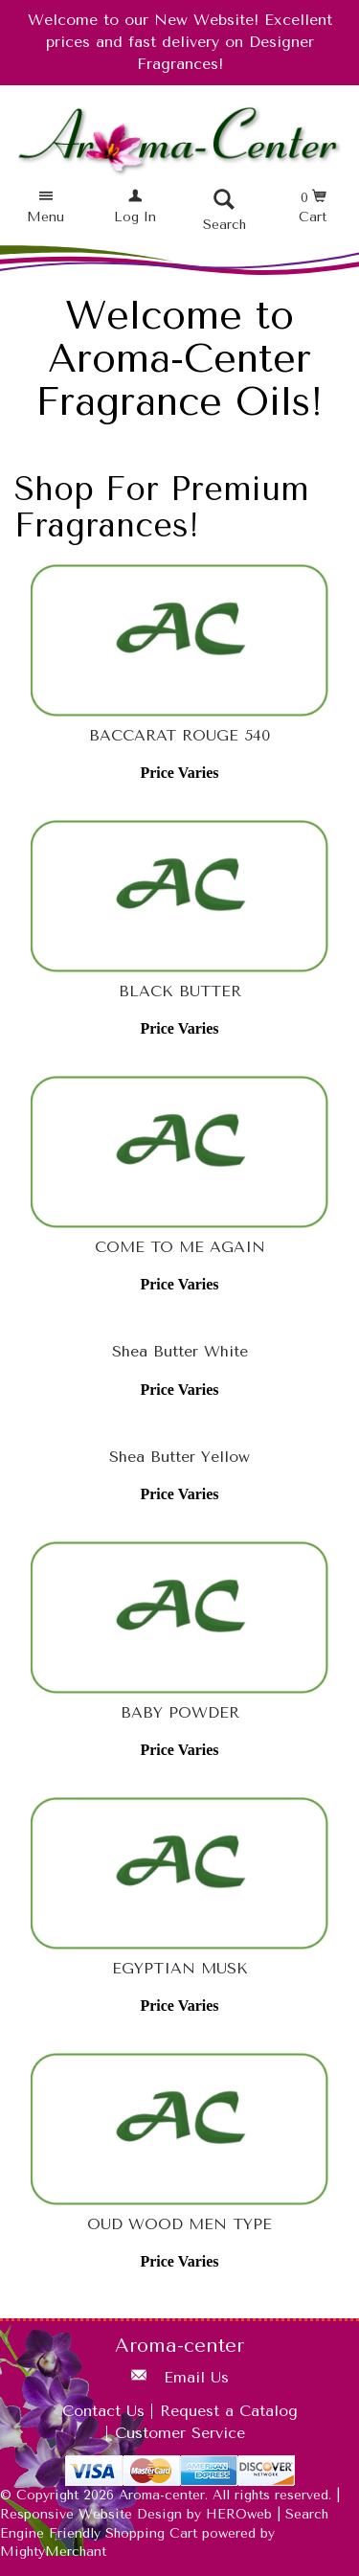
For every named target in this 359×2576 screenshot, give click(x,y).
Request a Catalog (229, 2411)
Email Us (196, 2377)
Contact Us (103, 2411)
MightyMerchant (53, 2551)
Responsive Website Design (91, 2513)
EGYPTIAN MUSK (180, 1968)
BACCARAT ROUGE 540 (179, 735)
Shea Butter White (180, 1351)
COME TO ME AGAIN (180, 1247)
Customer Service (180, 2433)
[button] (45, 208)
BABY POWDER (180, 1712)
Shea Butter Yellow (179, 1457)
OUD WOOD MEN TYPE (179, 2224)
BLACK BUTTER (180, 991)
